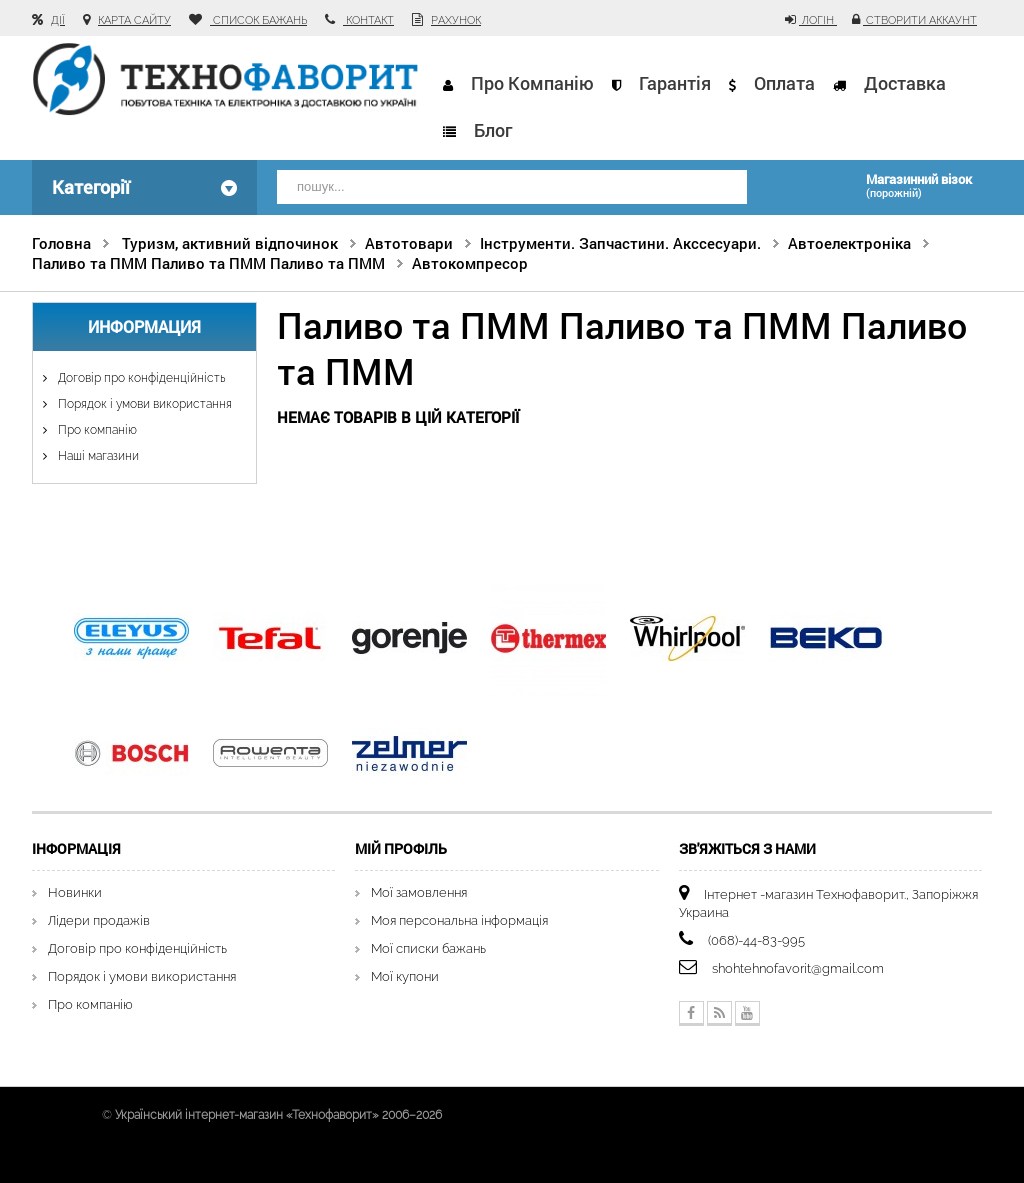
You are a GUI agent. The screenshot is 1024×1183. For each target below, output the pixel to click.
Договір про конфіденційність (140, 378)
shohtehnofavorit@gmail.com (798, 968)
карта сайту (134, 20)
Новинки (75, 892)
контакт (368, 20)
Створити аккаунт (920, 20)
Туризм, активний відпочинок (230, 243)
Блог (493, 130)
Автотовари (409, 243)
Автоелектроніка (849, 243)
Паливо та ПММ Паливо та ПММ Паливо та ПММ (208, 263)
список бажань (258, 20)
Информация (144, 326)
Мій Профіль (401, 848)
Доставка (905, 83)
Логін (818, 20)
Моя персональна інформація (459, 920)
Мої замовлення (419, 892)
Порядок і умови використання (143, 404)
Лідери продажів (99, 920)
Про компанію (532, 83)
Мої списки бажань (428, 948)
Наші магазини (97, 456)
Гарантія (675, 83)
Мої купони (405, 976)
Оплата (784, 83)
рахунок (456, 20)
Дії (58, 20)
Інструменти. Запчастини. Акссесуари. (620, 243)
